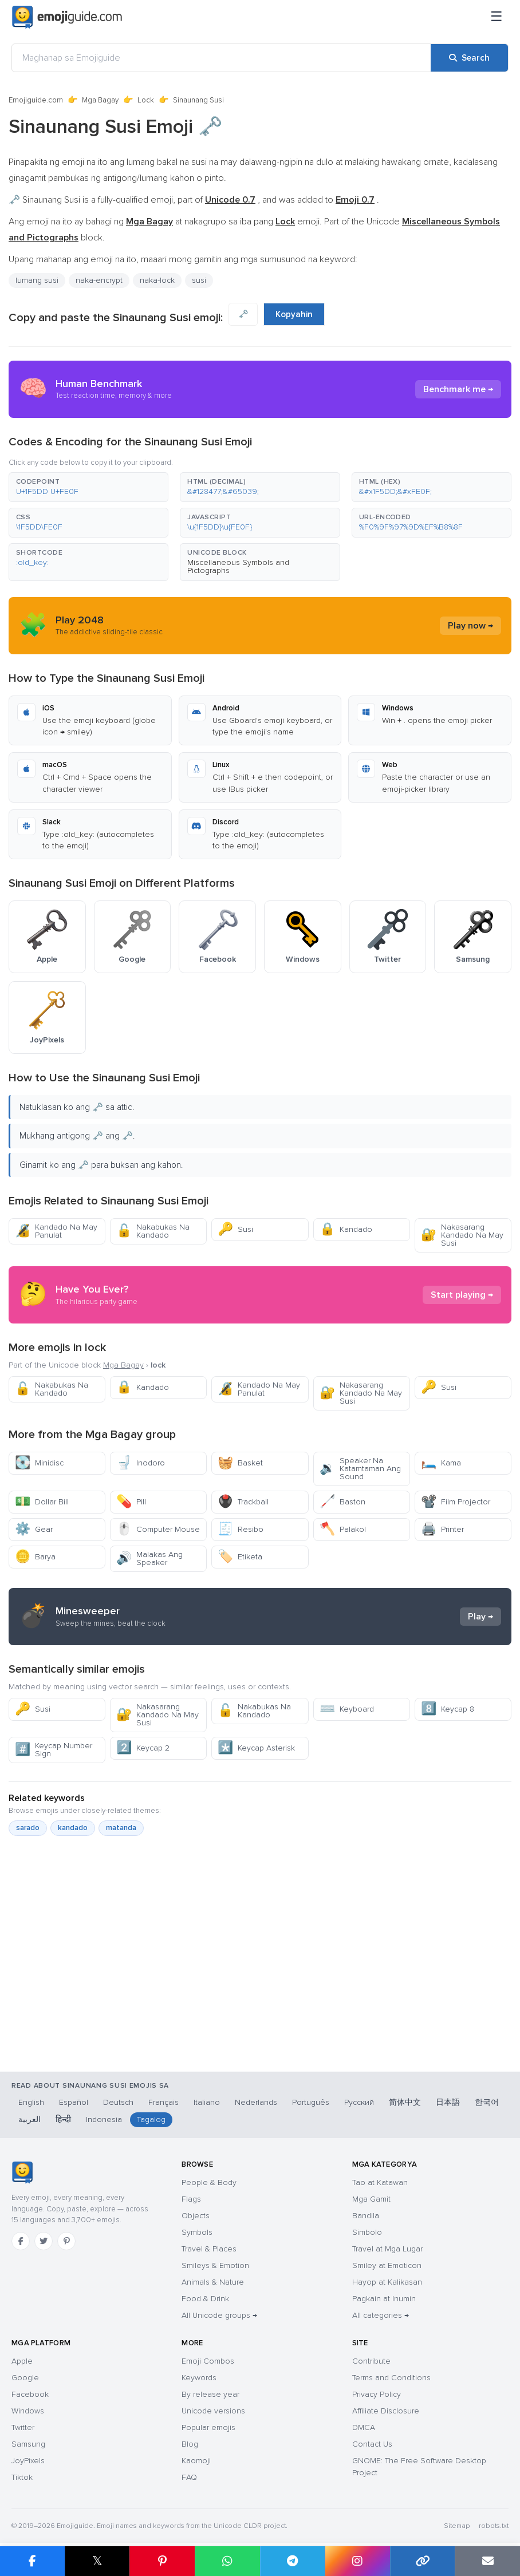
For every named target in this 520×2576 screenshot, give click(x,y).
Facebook (30, 2394)
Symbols (197, 2232)
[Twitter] (43, 2241)
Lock (145, 100)
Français (163, 2102)
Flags (191, 2199)
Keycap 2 (143, 1748)
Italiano (207, 2102)
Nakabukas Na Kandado (153, 1231)
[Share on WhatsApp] (227, 2561)
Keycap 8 (447, 1709)
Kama (441, 1463)
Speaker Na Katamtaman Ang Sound (360, 1468)
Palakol (343, 1529)
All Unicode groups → (219, 2315)
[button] (88, 487)
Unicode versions (213, 2411)
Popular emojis (208, 2427)
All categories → (380, 2315)
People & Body (209, 2182)
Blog (190, 2444)
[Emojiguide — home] (67, 17)
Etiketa (240, 1556)
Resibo (240, 1529)
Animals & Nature (213, 2282)
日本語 (448, 2102)
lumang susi (36, 280)
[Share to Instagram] (357, 2561)
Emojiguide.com (36, 100)
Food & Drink (205, 2299)
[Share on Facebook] (32, 2561)
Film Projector (455, 1502)
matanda (121, 1827)
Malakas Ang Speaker (149, 1558)
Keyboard (347, 1709)
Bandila (365, 2216)
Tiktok (22, 2477)
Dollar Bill (42, 1502)
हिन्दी (63, 2119)
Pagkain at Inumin (384, 2299)
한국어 (487, 2102)
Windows (27, 2411)
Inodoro (140, 1463)
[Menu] (496, 17)
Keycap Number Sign (53, 1750)
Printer (442, 1529)
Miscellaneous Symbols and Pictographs (238, 566)
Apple (22, 2361)
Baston (342, 1502)
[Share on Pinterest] (162, 2561)
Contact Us (372, 2444)
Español (73, 2102)
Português (310, 2102)
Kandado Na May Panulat (56, 1231)
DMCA (363, 2427)
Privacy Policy (376, 2394)
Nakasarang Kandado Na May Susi (462, 1235)
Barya (35, 1556)
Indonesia (104, 2119)
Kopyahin (294, 314)
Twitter (22, 2427)
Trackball (243, 1502)
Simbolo (367, 2232)
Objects (196, 2216)
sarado (28, 1827)
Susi (235, 1229)
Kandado (346, 1229)
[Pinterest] (66, 2241)
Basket (240, 1463)
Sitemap (457, 2526)
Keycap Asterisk (256, 1748)
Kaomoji (196, 2461)
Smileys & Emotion (215, 2265)
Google (25, 2378)
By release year (210, 2394)
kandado (73, 1827)
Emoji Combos (208, 2361)
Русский (359, 2102)
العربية (29, 2119)
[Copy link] (422, 2561)
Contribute (371, 2361)
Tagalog (151, 2119)
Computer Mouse (158, 1529)
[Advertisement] (260, 1979)
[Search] (469, 58)
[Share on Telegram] (292, 2561)
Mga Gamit (371, 2199)
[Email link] (487, 2561)
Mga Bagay (100, 100)
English (31, 2102)
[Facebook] (20, 2241)
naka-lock (157, 280)
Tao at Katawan (380, 2182)
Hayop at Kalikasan (387, 2282)
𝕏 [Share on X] (97, 2561)
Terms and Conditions (391, 2378)
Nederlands (256, 2102)
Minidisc (39, 1463)
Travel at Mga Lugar (387, 2249)
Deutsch (118, 2102)
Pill (131, 1502)
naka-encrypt (99, 280)
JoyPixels (28, 2461)
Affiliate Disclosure (385, 2411)
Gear (34, 1529)
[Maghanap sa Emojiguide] (221, 58)
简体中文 (405, 2102)
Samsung (28, 2444)
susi (199, 280)
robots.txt (494, 2526)
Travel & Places (209, 2249)
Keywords (199, 2378)
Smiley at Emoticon (386, 2265)
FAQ (189, 2477)
